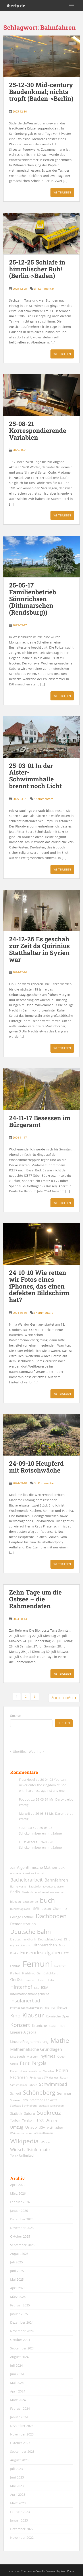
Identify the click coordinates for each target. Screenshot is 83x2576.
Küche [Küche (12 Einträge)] (52, 2026)
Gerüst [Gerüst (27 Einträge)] (16, 1979)
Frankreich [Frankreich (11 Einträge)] (60, 1966)
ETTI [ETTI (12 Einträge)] (66, 1953)
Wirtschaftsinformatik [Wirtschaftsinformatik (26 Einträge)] (30, 2149)
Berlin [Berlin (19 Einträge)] (15, 1891)
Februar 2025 (20, 2305)
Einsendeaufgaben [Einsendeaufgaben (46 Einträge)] (41, 1952)
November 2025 (22, 2228)
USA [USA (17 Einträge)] (42, 2127)
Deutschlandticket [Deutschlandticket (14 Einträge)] (50, 1939)
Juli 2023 (16, 2469)
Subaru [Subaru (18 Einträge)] (29, 2113)
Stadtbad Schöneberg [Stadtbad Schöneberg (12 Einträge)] (23, 2105)
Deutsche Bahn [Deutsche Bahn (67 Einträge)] (30, 1931)
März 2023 (18, 2503)
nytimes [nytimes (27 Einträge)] (48, 2056)
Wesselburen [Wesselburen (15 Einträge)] (43, 2133)
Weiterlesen (62, 192)
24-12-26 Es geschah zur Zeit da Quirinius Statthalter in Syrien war (39, 949)
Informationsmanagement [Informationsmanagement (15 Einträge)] (29, 1994)
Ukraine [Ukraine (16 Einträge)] (51, 2120)
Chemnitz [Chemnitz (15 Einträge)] (60, 1908)
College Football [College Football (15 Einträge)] (22, 1917)
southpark (26, 1828)
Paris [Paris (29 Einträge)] (25, 2063)
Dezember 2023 (21, 2426)
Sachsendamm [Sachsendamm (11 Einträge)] (18, 2084)
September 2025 (22, 2245)
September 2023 (22, 2451)
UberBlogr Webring (27, 1751)
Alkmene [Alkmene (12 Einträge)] (15, 1873)
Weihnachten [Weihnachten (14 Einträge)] (55, 2127)
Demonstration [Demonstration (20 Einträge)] (23, 1923)
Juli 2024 (16, 2365)
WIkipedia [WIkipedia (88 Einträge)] (24, 2141)
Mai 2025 (17, 2279)
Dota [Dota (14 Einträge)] (62, 1945)
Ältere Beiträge (64, 1698)
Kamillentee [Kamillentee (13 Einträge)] (59, 2007)
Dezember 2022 (21, 2529)
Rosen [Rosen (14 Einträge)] (64, 2077)
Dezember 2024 (21, 2322)
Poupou (24, 1799)
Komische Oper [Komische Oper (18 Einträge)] (57, 2016)
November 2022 (22, 2537)
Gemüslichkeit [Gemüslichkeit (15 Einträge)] (47, 1973)
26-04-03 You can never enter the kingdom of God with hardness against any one (42, 1785)
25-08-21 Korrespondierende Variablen (37, 430)
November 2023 (22, 2434)
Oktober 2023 (20, 2443)
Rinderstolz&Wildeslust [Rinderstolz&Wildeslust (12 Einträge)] (44, 2077)
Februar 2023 (20, 2512)
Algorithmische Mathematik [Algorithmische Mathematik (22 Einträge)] (41, 1867)
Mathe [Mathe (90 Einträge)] (59, 2040)
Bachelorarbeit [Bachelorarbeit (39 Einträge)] (26, 1879)
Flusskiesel (27, 1779)
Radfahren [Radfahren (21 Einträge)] (19, 2077)
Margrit (24, 1813)
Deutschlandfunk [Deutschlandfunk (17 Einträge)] (23, 1939)
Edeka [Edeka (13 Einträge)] (14, 1953)
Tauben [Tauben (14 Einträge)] (15, 2120)
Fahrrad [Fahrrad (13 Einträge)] (15, 1966)
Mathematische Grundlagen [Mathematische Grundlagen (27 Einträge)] (36, 2049)
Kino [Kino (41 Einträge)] (15, 2015)
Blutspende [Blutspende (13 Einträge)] (30, 1902)
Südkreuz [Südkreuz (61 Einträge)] (49, 2112)
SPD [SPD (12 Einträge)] (25, 2100)
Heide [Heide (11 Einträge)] (41, 1980)
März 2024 (18, 2400)
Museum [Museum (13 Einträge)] (33, 2056)
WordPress (67, 2571)
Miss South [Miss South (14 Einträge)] (17, 2056)
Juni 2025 (17, 2271)
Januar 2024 (19, 2417)
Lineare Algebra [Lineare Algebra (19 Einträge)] (23, 2032)
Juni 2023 (17, 2477)
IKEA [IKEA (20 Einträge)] (44, 1987)
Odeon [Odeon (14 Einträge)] (61, 2056)
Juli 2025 (16, 2262)
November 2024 (22, 2331)
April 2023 (17, 2494)
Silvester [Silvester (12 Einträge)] (15, 2100)
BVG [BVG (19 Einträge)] (36, 1908)
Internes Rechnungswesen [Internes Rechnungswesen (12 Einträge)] (26, 2007)
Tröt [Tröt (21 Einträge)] (40, 2120)
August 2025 (19, 2253)
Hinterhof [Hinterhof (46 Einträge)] (21, 1986)
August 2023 (19, 2460)
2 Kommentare (43, 799)
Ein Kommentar (43, 289)
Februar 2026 (20, 2202)
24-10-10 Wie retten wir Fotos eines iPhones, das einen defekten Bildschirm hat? (39, 1286)
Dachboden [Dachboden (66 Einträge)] (51, 1916)
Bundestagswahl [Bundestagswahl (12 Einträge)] (20, 1909)
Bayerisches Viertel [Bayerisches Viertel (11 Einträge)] (53, 1886)
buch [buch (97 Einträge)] (47, 1900)
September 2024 (22, 2348)
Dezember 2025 (21, 2219)
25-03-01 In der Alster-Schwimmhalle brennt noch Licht (35, 776)
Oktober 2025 (20, 2236)
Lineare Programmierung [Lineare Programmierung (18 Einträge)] (29, 2041)
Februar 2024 (20, 2408)
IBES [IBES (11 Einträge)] (36, 1987)
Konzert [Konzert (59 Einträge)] (20, 2024)
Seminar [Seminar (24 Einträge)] (64, 2093)
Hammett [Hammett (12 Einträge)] (30, 1980)
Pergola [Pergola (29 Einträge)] (39, 2063)
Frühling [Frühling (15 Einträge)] (28, 1973)
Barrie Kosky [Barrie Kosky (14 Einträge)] (18, 1886)
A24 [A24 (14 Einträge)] (12, 1868)
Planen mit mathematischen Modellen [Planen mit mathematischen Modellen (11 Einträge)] (32, 2071)
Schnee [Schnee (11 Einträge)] (33, 2084)
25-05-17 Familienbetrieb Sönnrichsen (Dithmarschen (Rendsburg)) (32, 598)
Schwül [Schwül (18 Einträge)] (15, 2093)
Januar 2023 (19, 2520)
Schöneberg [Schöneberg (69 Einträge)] (39, 2092)
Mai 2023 (17, 2486)
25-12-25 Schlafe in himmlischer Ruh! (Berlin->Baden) (37, 269)
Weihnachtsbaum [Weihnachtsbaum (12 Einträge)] (21, 2133)
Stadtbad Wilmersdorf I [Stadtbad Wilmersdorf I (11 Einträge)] (52, 2105)
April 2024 (17, 2391)
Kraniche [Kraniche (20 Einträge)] (39, 2025)
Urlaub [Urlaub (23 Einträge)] (31, 2127)
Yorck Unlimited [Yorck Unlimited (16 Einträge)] (22, 2155)
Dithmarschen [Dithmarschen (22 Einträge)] (45, 1944)
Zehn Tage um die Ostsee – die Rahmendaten (35, 1599)
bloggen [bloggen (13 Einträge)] (15, 1902)
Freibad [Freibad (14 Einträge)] (15, 1973)
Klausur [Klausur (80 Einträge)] (33, 2015)
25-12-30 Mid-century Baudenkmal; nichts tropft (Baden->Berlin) (41, 92)
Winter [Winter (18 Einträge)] (46, 2142)
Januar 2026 (19, 2210)
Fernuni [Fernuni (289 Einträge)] (37, 1963)
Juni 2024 (17, 2374)
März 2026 (18, 2193)
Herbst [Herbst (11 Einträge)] (51, 1980)
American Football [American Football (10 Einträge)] (33, 1873)
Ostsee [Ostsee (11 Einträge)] (14, 2063)
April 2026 (17, 2185)
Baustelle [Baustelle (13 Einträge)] (35, 1886)
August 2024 (19, 2357)
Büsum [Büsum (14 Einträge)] (46, 1909)
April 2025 (17, 2288)
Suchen (15, 1715)
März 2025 (18, 2297)
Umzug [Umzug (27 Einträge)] (16, 2127)
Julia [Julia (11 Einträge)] (46, 2007)
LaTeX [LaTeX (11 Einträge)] (61, 2026)
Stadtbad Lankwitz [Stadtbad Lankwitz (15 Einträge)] (43, 2100)
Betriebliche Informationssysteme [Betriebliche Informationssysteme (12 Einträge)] (43, 1892)
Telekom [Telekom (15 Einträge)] (28, 2120)
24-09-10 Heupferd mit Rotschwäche (36, 1466)
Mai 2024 (17, 2383)
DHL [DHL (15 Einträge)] (67, 1939)
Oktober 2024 (20, 2340)
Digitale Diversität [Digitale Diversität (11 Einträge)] (20, 1945)
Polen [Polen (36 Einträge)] (62, 2070)
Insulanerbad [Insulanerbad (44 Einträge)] (25, 2000)
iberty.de (16, 5)
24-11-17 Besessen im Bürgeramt (39, 1121)
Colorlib (40, 2571)
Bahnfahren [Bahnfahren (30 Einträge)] (56, 1880)
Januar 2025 (19, 2314)
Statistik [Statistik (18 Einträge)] (16, 2113)
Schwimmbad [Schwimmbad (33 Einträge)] (53, 2084)
